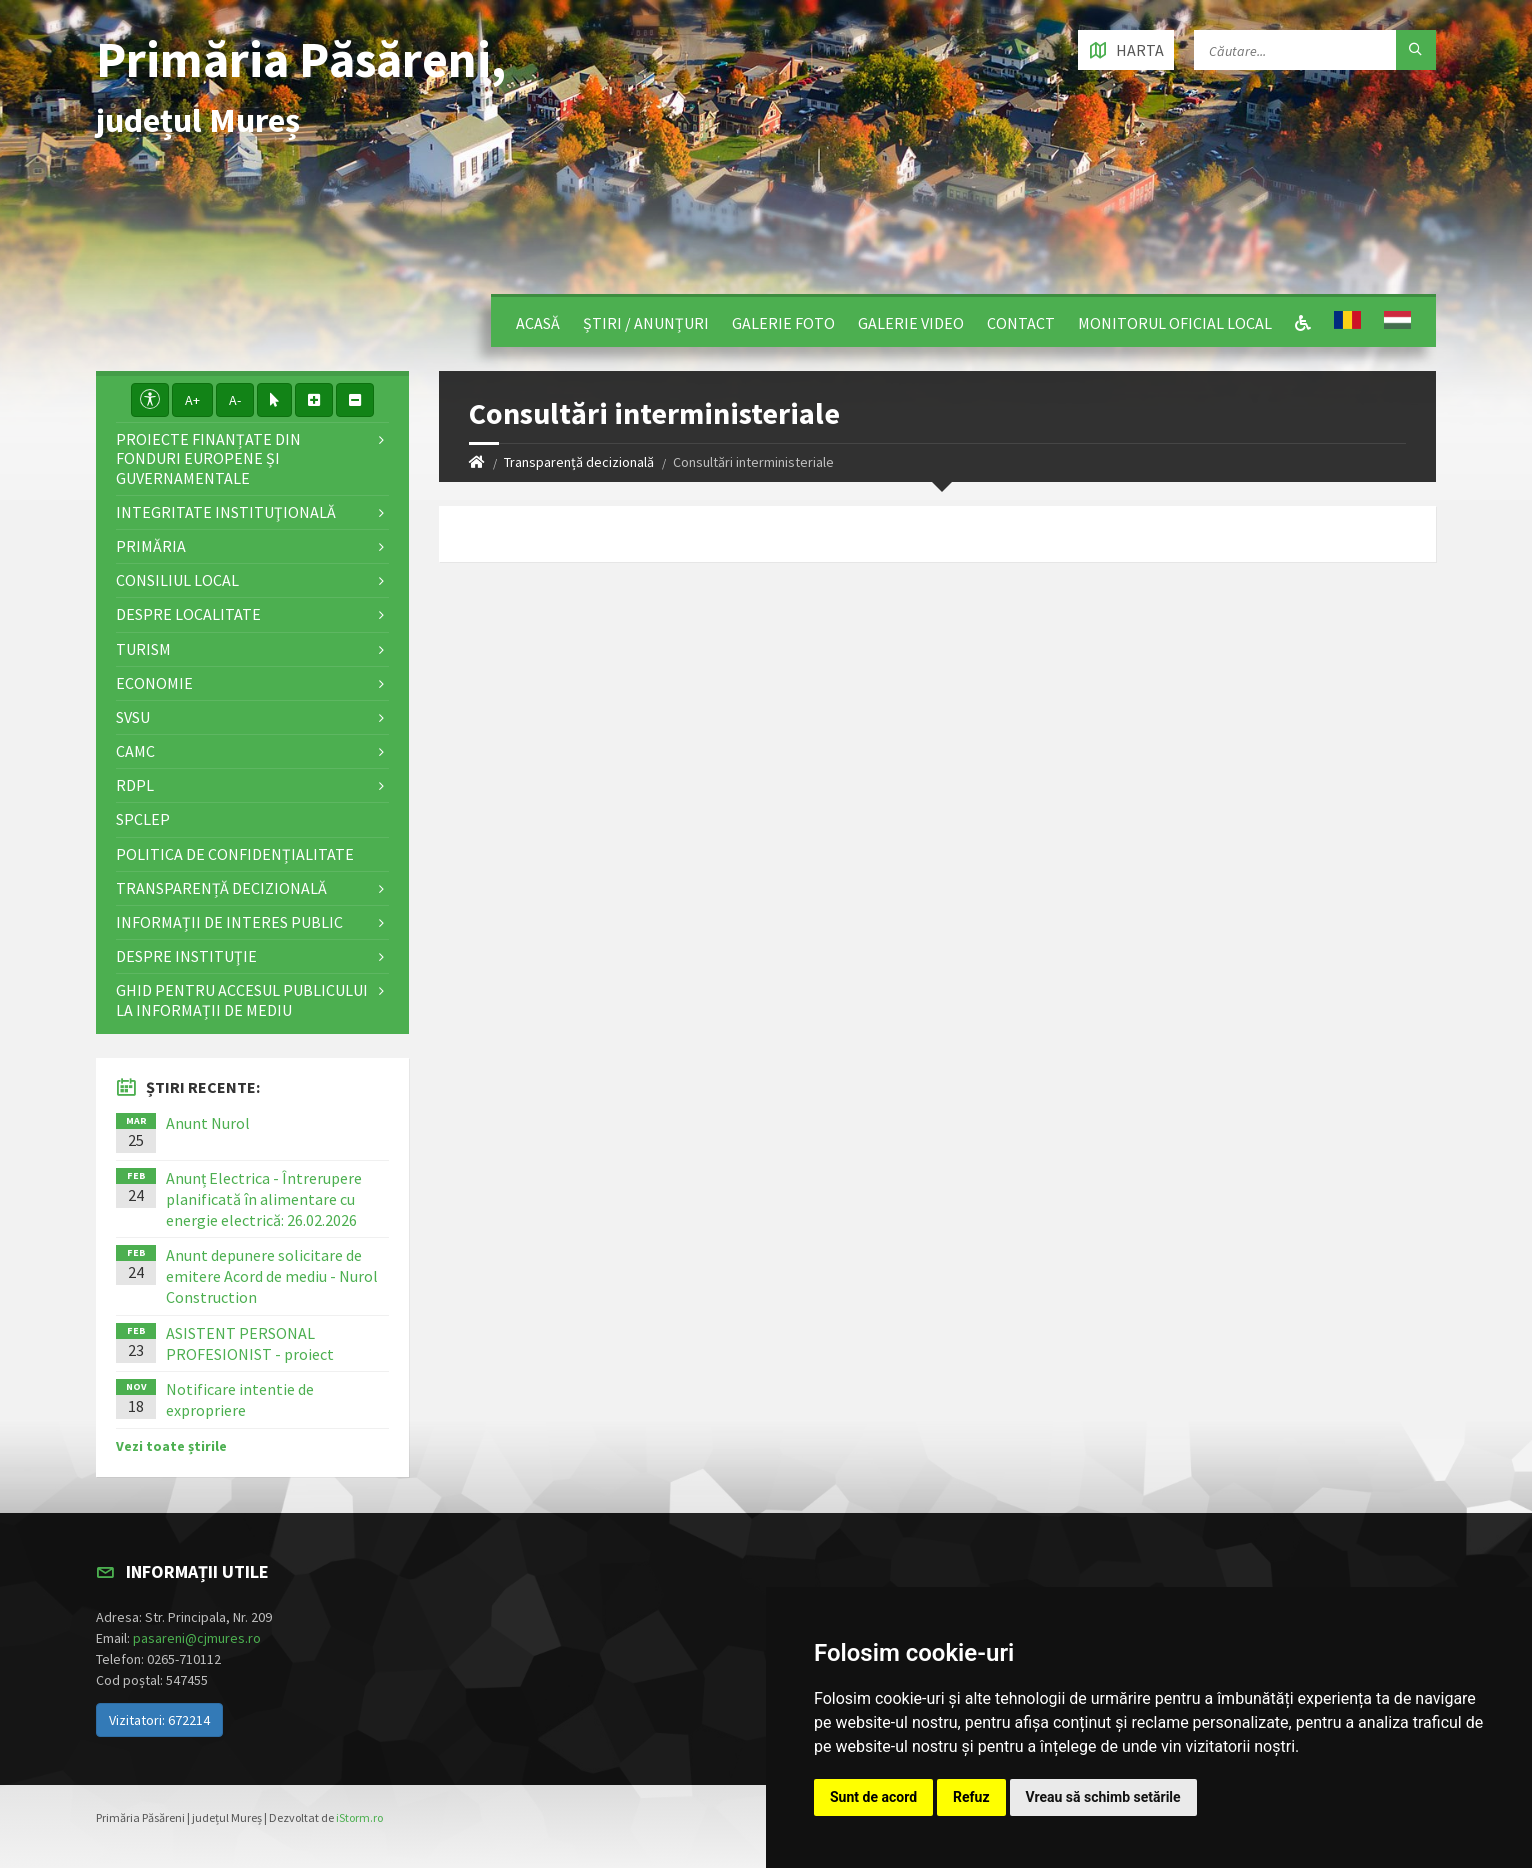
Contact (1021, 323)
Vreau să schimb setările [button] (1103, 1797)
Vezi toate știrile (171, 1446)
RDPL (135, 785)
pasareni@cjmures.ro (197, 1638)
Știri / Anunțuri (646, 323)
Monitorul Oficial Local (1175, 323)
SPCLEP (143, 819)
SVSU (133, 717)
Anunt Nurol (208, 1123)
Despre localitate (188, 614)
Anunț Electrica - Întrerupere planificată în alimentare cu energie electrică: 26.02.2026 (264, 1199)
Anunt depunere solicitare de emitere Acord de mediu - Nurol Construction (272, 1276)
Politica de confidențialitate (235, 854)
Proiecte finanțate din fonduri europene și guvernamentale (208, 458)
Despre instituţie (186, 956)
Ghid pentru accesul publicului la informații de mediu (242, 999)
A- (235, 400)
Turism (143, 649)
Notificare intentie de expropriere (240, 1399)
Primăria (151, 546)
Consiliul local (177, 580)
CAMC (135, 751)
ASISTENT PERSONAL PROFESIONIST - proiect (250, 1343)
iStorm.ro (359, 1817)
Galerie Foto (783, 323)
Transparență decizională (579, 462)
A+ (192, 400)
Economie (154, 683)
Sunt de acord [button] (873, 1797)
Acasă (538, 323)
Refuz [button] (971, 1797)
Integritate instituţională (226, 512)
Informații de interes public (229, 922)
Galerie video (911, 323)
